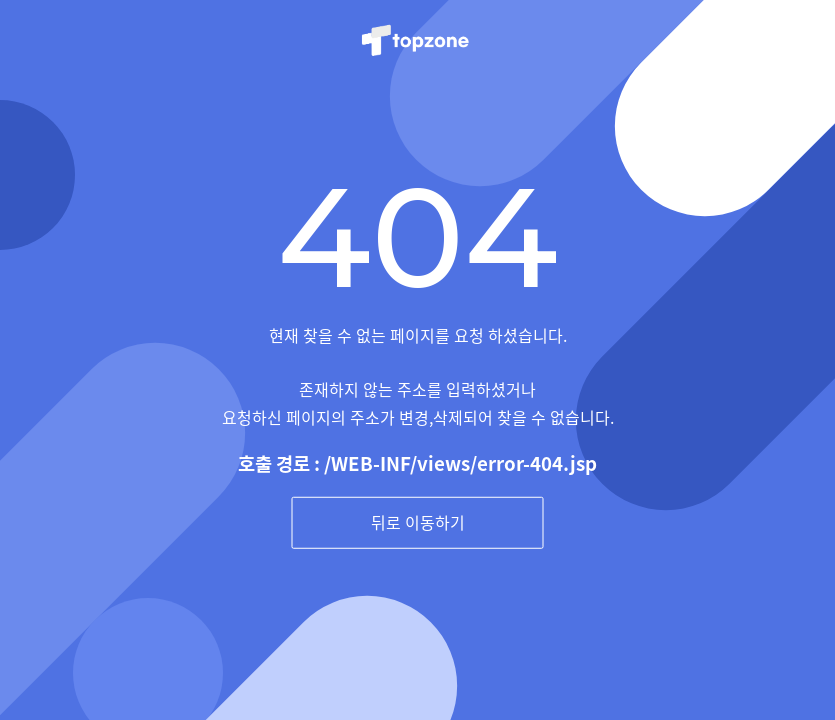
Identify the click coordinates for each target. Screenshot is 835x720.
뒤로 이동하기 (418, 522)
